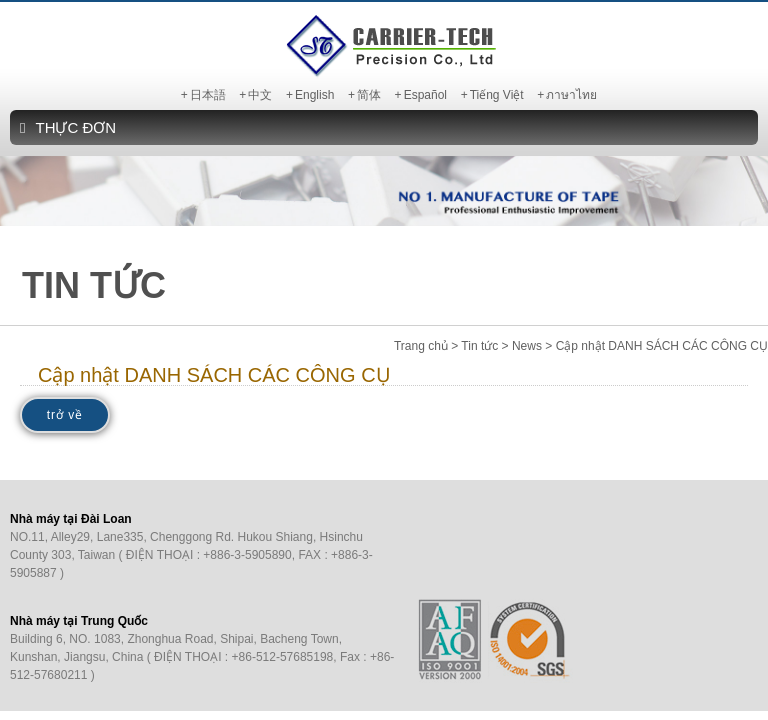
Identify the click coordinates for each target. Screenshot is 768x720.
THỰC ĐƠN (68, 127)
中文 (260, 95)
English (314, 95)
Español (425, 95)
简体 (369, 95)
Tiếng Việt (497, 95)
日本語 (208, 95)
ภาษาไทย (571, 95)
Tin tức (479, 346)
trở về (65, 415)
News (527, 346)
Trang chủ (421, 346)
